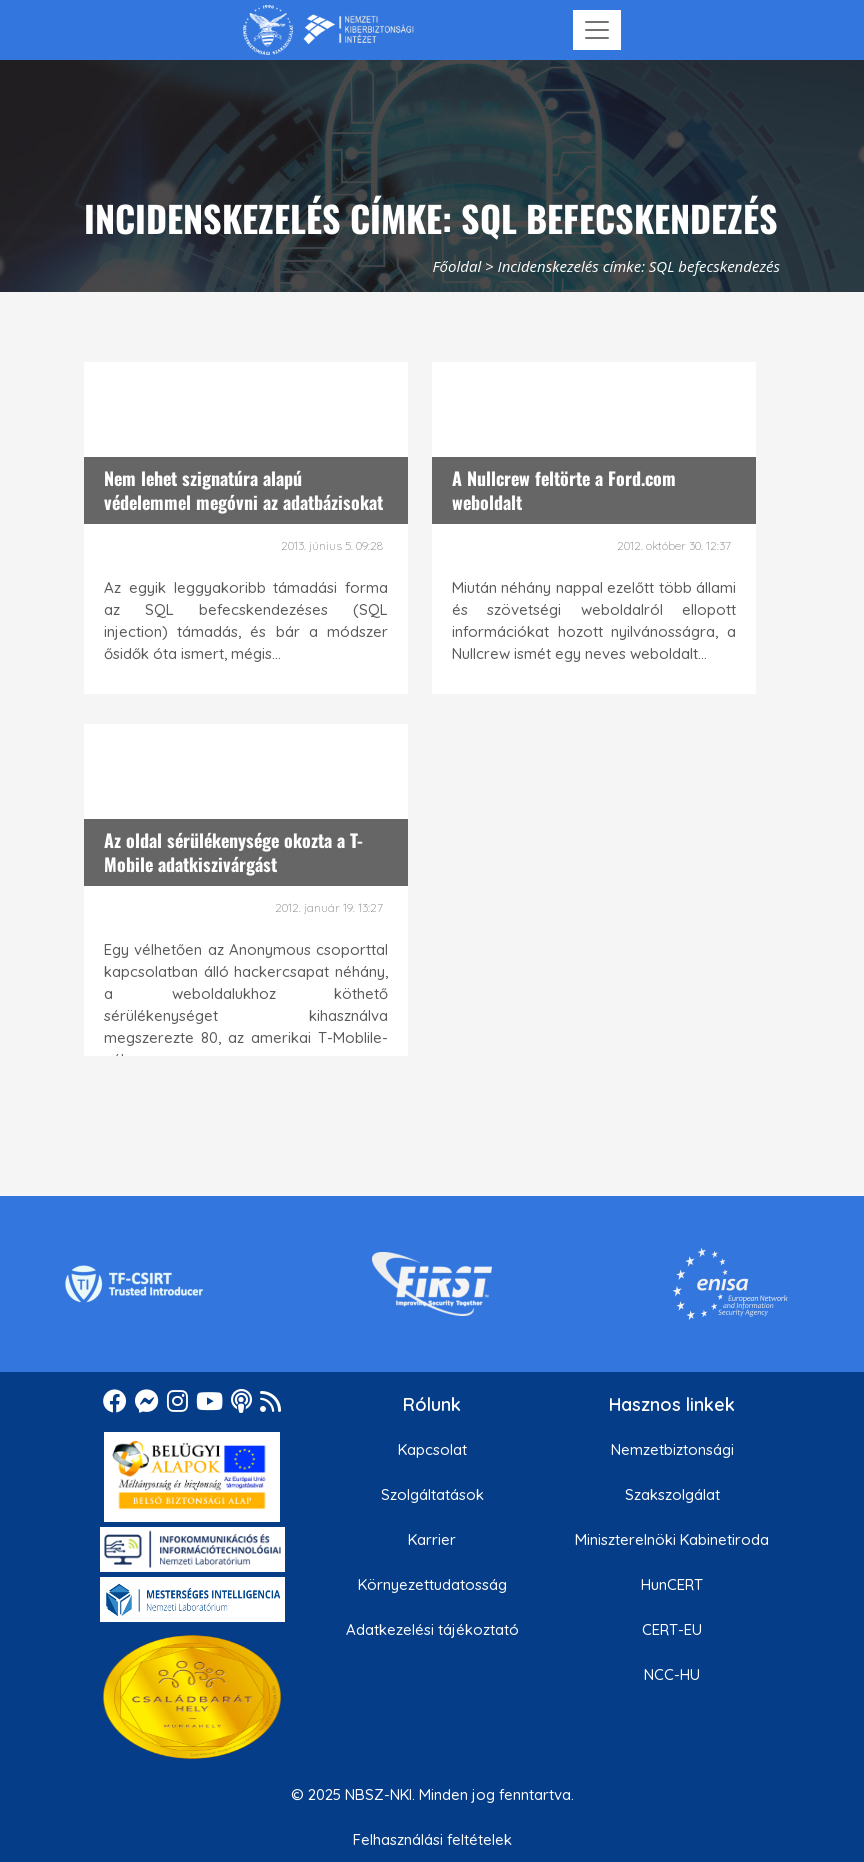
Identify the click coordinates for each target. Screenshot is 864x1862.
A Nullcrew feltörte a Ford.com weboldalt (564, 489)
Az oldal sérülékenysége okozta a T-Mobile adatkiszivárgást (233, 851)
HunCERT (672, 1584)
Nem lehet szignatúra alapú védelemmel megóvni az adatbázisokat (243, 489)
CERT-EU (672, 1629)
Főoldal (456, 266)
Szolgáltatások (432, 1494)
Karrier (432, 1539)
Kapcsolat (432, 1449)
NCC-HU (672, 1674)
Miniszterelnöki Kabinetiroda (672, 1539)
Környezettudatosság (432, 1584)
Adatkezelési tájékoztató (432, 1629)
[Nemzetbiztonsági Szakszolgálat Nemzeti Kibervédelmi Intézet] (328, 30)
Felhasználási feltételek (432, 1839)
